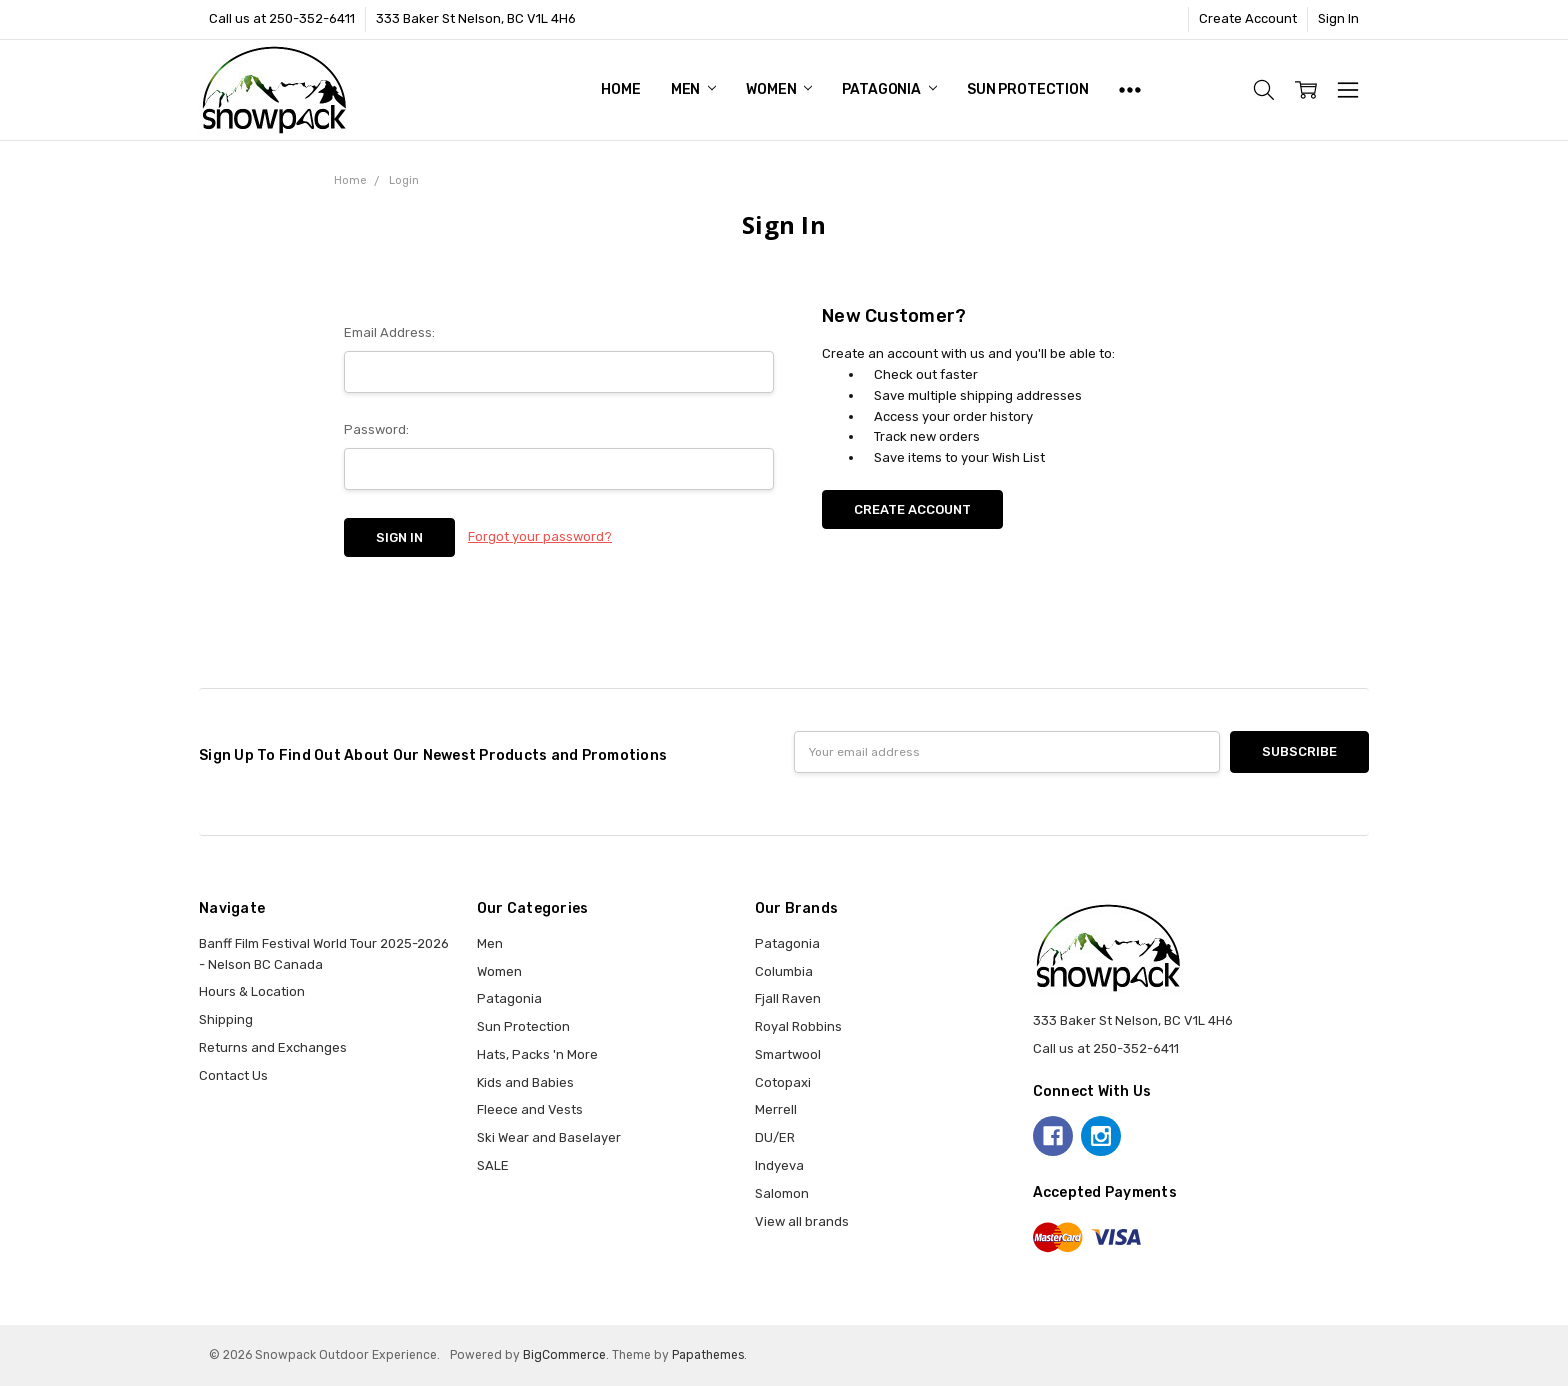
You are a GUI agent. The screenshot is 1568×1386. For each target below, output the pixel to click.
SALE (493, 1165)
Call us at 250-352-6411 (282, 18)
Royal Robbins (798, 1026)
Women (779, 89)
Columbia (784, 971)
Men (693, 89)
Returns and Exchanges (273, 1047)
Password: (376, 429)
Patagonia (889, 89)
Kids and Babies (525, 1082)
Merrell (776, 1109)
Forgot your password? (540, 536)
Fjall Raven (788, 998)
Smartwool (788, 1054)
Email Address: (389, 332)
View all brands (802, 1221)
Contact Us (233, 1075)
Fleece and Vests (530, 1109)
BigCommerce (564, 1355)
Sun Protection (1028, 89)
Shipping (226, 1019)
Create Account (1248, 18)
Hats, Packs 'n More (537, 1054)
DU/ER (775, 1137)
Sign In (1338, 18)
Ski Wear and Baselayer (549, 1137)
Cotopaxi (783, 1082)
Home (620, 89)
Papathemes (708, 1355)
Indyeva (779, 1165)
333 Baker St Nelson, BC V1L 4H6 (476, 18)
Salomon (782, 1193)
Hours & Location (252, 991)
